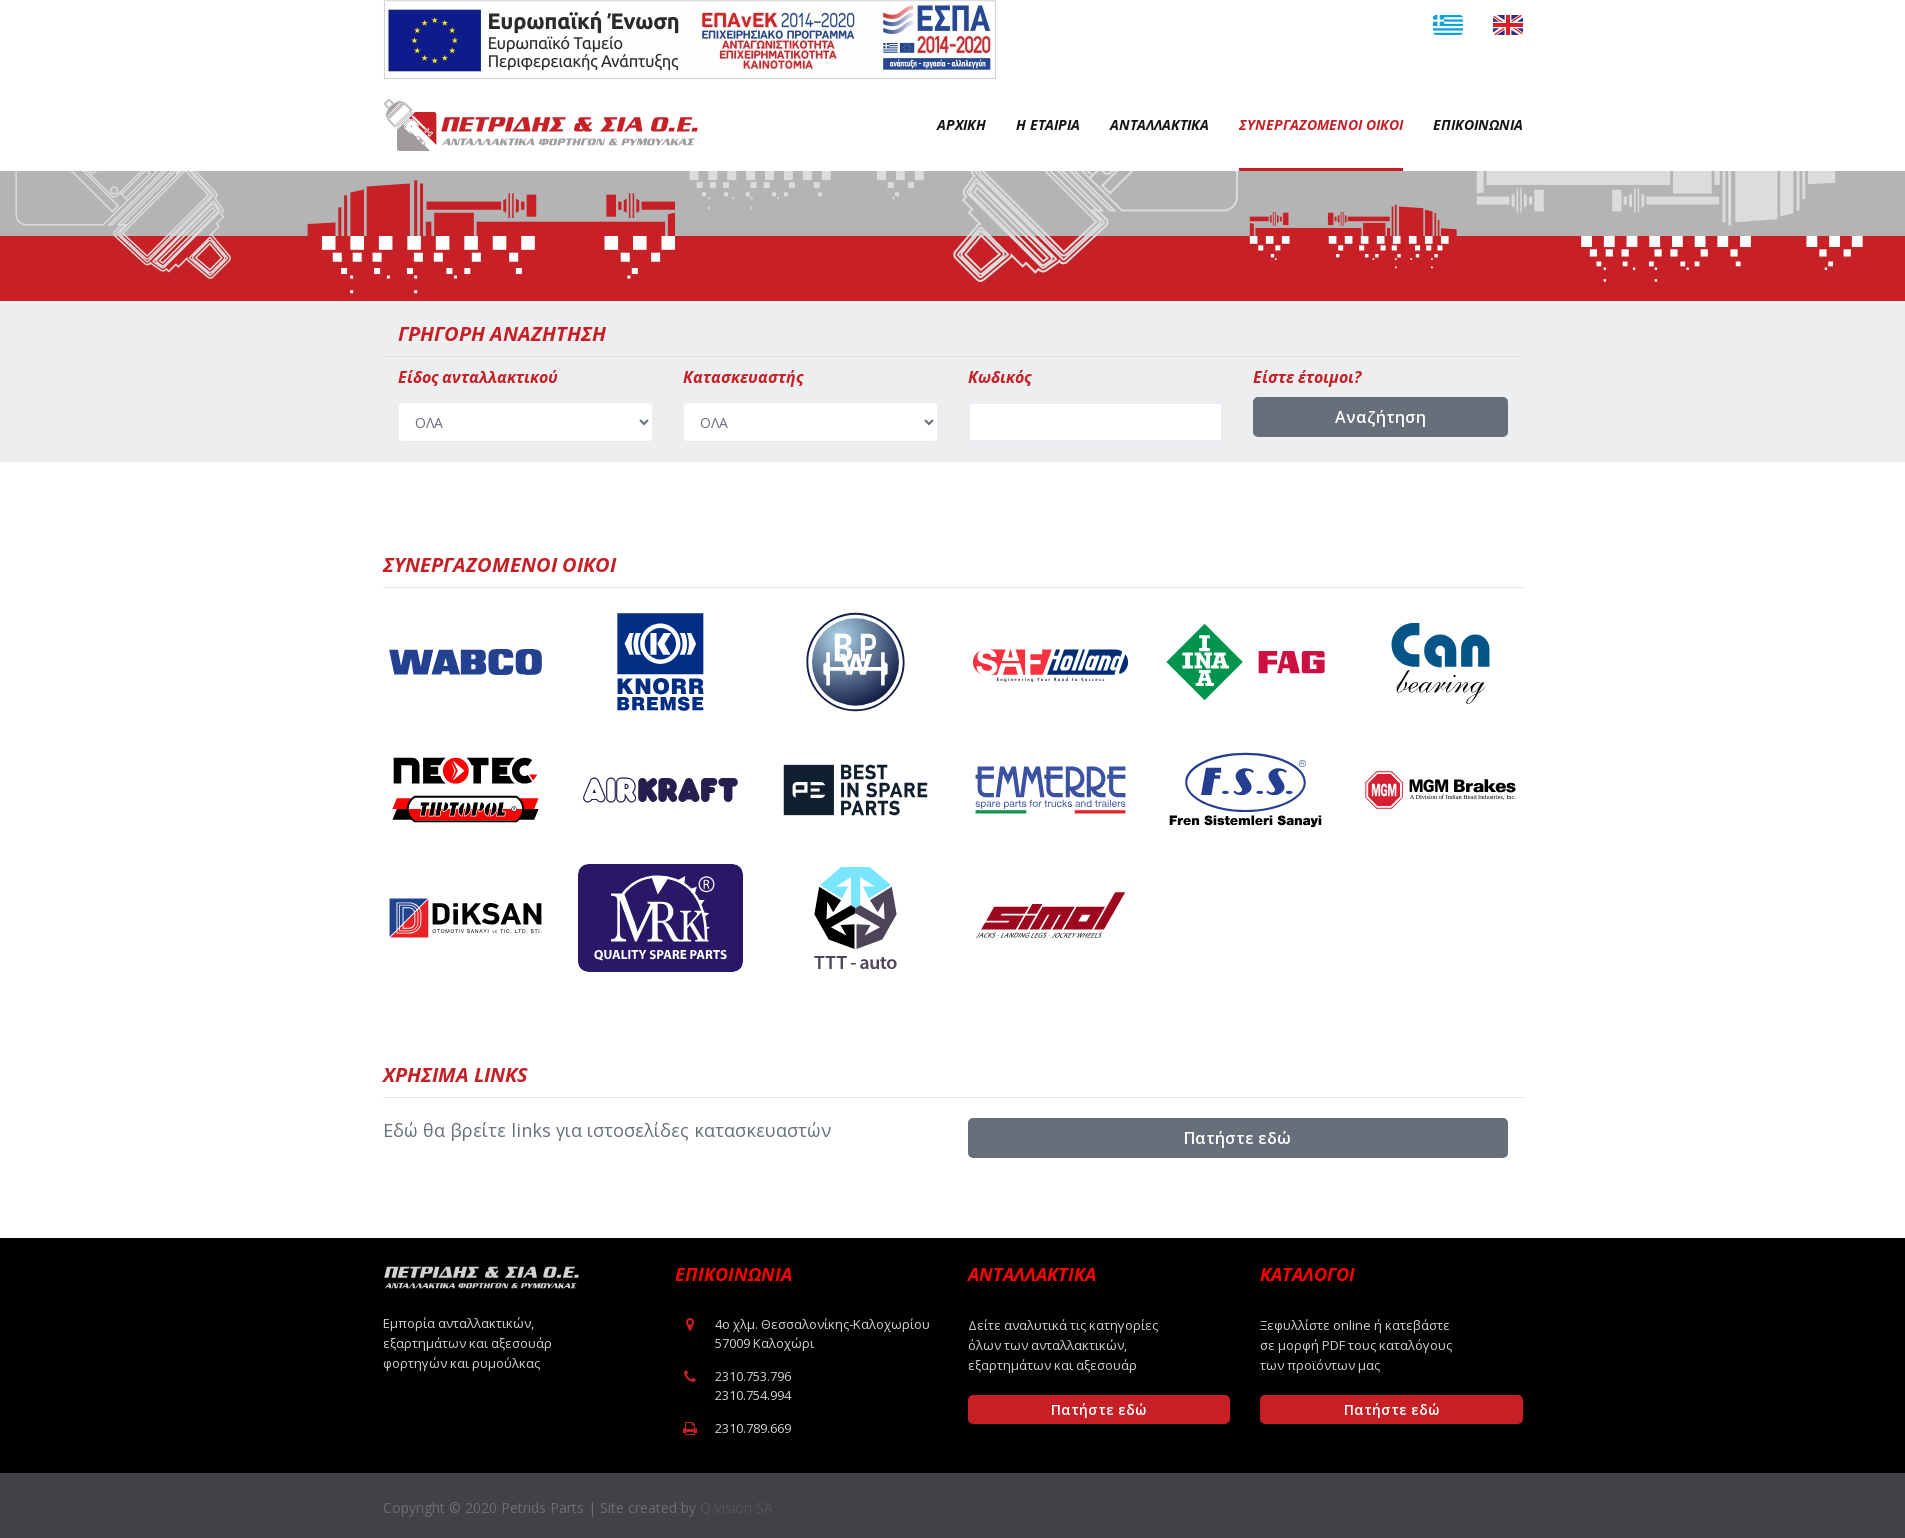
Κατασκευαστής (743, 377)
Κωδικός (999, 377)
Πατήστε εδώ (1237, 1138)
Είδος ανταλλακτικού (478, 377)
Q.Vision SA (736, 1507)
